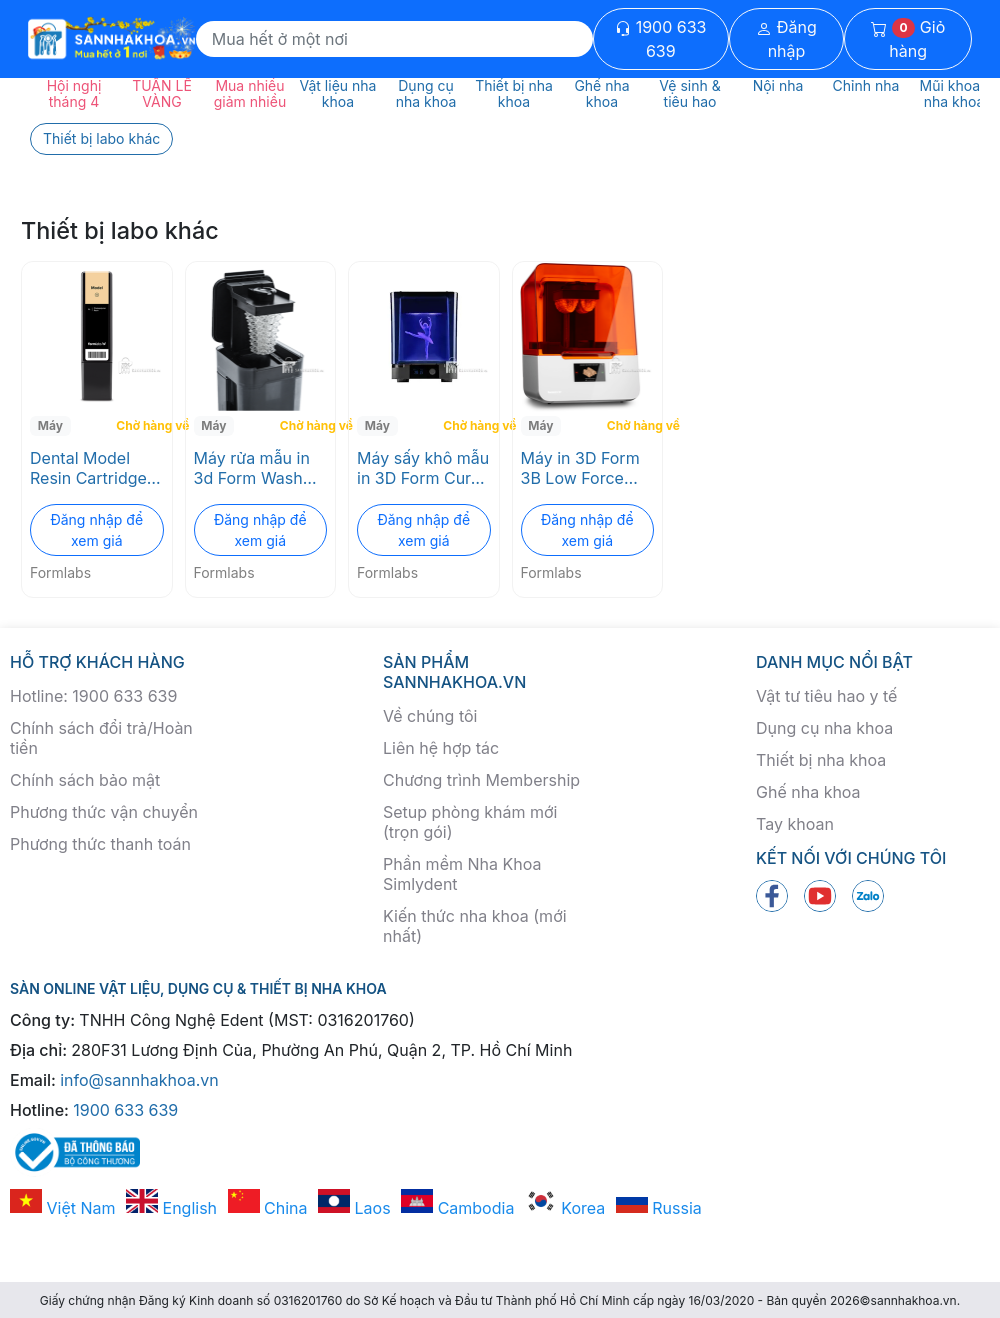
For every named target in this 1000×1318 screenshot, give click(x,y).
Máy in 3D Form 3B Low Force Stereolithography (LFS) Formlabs (588, 468)
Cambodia (457, 1208)
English (171, 1208)
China (268, 1208)
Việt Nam (63, 1208)
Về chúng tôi (430, 716)
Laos (354, 1208)
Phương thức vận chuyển (104, 812)
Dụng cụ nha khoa (824, 728)
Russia (659, 1208)
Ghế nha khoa (808, 792)
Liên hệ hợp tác (441, 748)
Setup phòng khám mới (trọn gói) (470, 822)
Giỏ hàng (908, 39)
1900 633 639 (660, 39)
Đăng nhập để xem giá (96, 530)
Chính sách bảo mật (85, 780)
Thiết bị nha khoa (821, 760)
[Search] (394, 39)
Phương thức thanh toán (100, 844)
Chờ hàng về (141, 425)
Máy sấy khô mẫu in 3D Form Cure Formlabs (423, 468)
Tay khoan (795, 824)
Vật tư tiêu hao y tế (826, 696)
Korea (565, 1208)
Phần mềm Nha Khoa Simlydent (462, 874)
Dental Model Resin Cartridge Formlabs (88, 468)
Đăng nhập (786, 39)
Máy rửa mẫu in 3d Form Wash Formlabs (252, 468)
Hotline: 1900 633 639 (93, 696)
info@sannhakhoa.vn (139, 1080)
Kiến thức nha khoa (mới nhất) (475, 926)
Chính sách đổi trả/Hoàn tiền (101, 738)
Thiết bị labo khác (101, 138)
